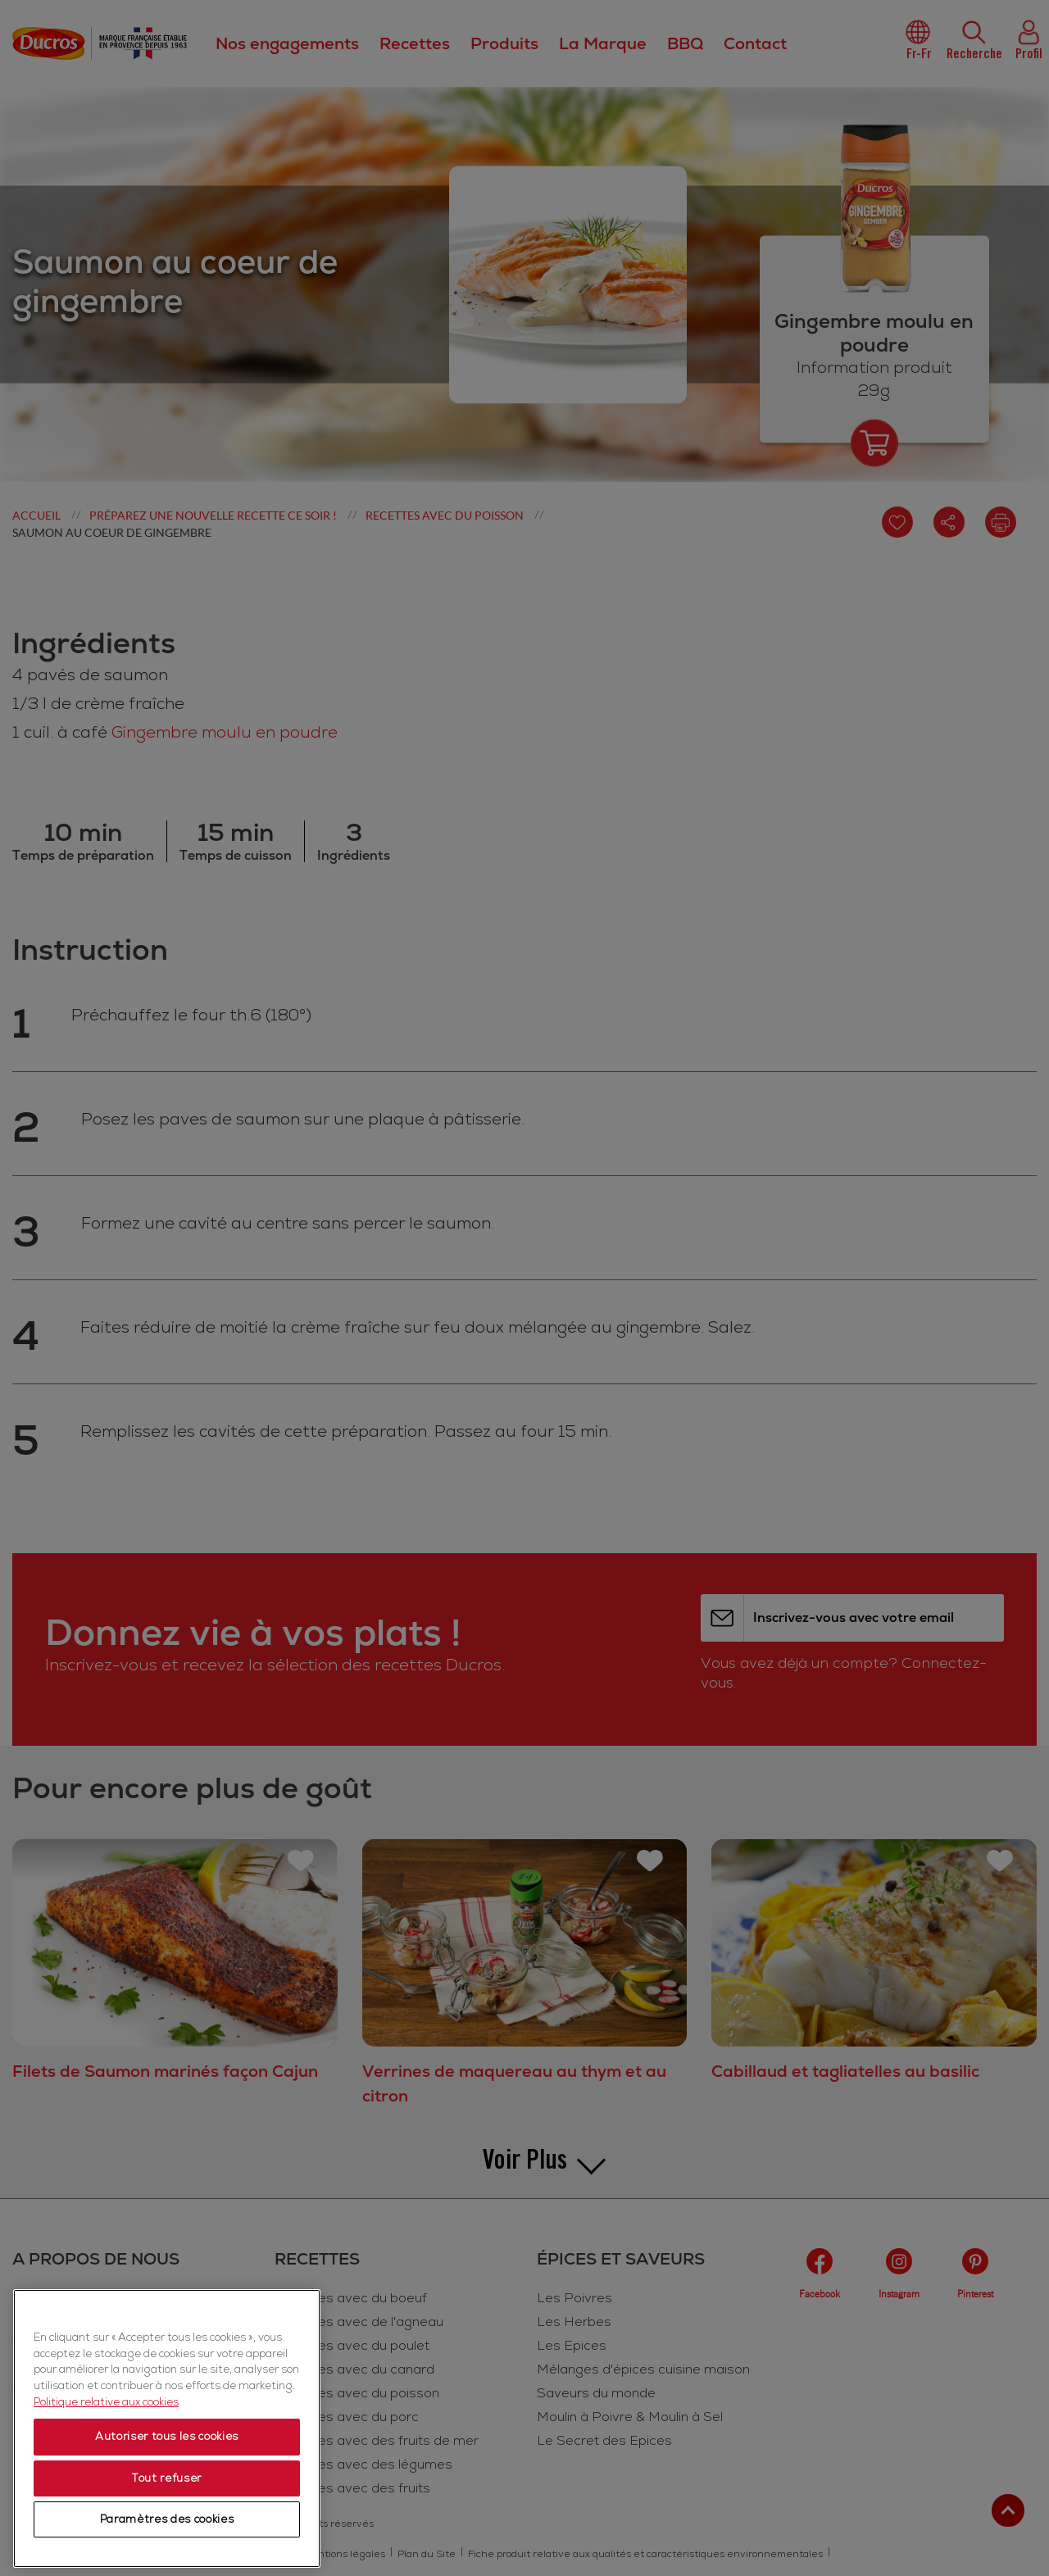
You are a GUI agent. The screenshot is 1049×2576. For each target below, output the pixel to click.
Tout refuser (167, 2555)
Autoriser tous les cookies (166, 2514)
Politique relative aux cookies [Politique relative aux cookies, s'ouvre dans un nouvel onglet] (106, 2479)
